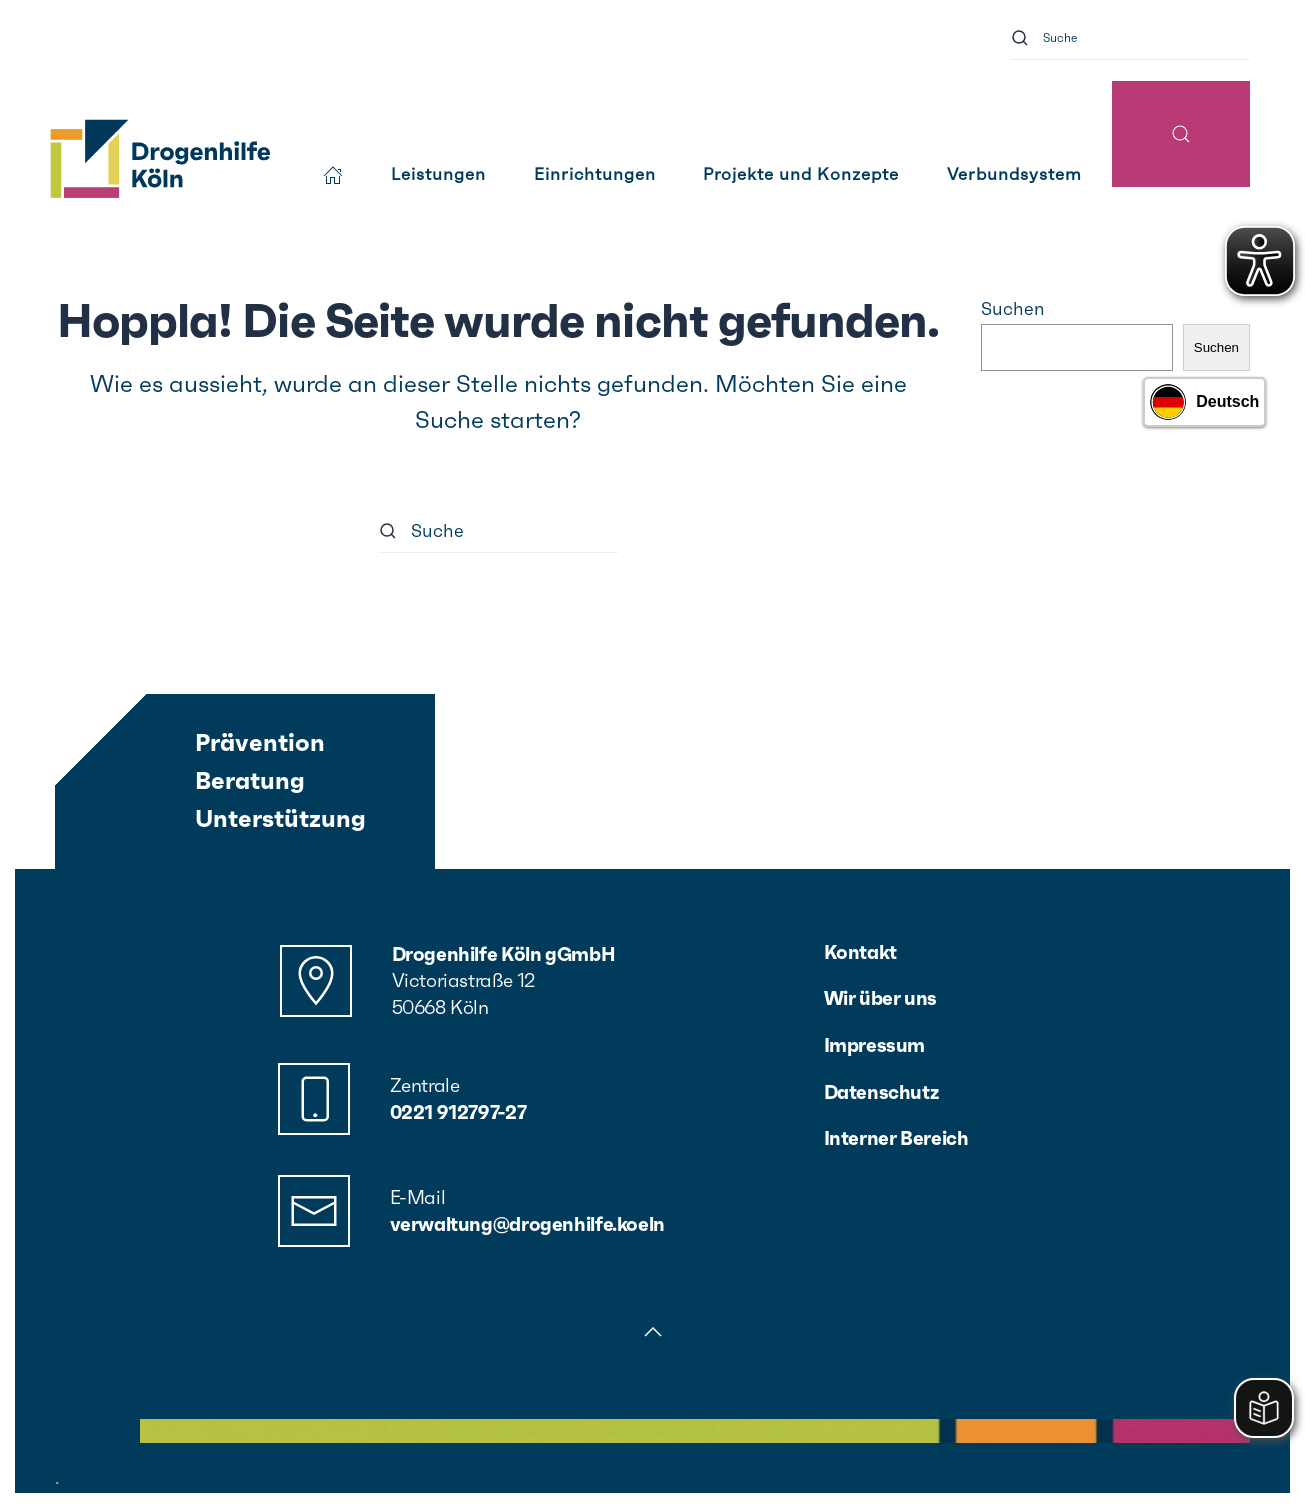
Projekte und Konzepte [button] (801, 174)
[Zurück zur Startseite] (159, 160)
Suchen (1013, 308)
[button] (1181, 134)
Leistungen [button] (438, 174)
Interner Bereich (896, 1138)
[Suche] (1130, 37)
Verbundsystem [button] (1014, 174)
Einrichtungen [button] (595, 174)
